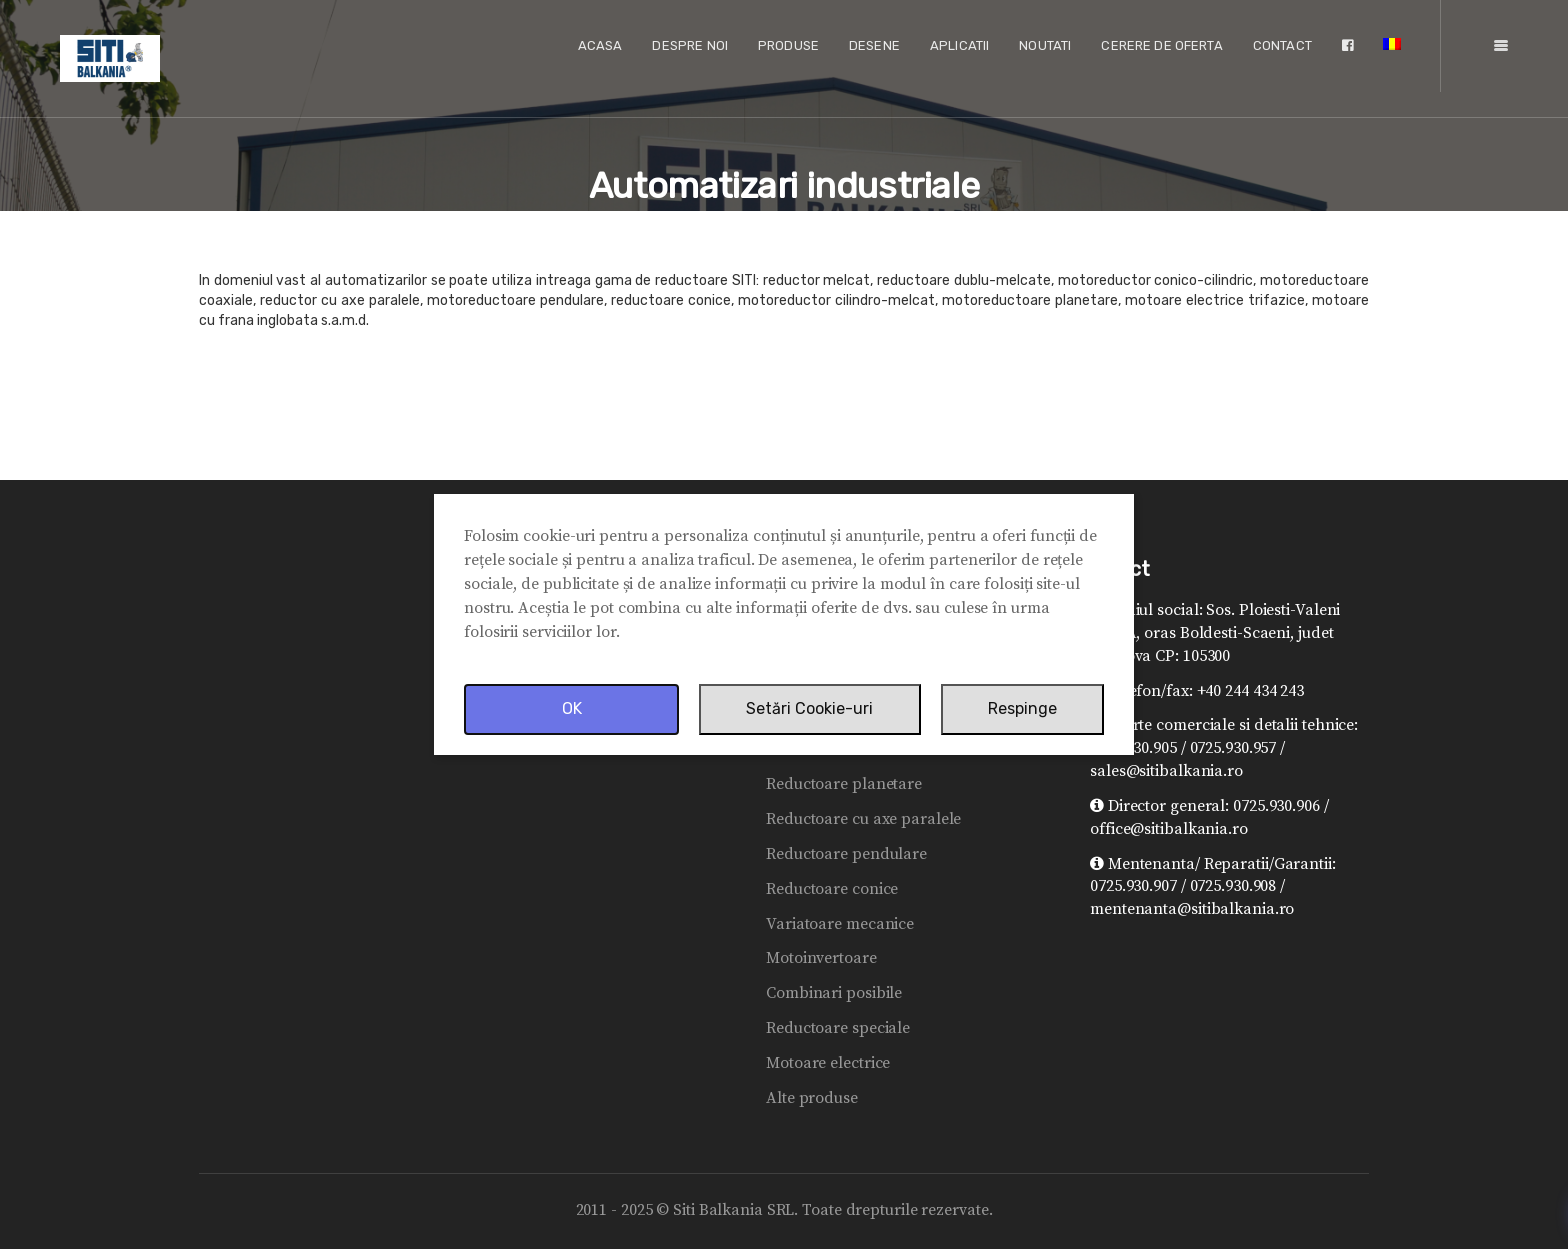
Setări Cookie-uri (809, 708)
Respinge (1022, 708)
